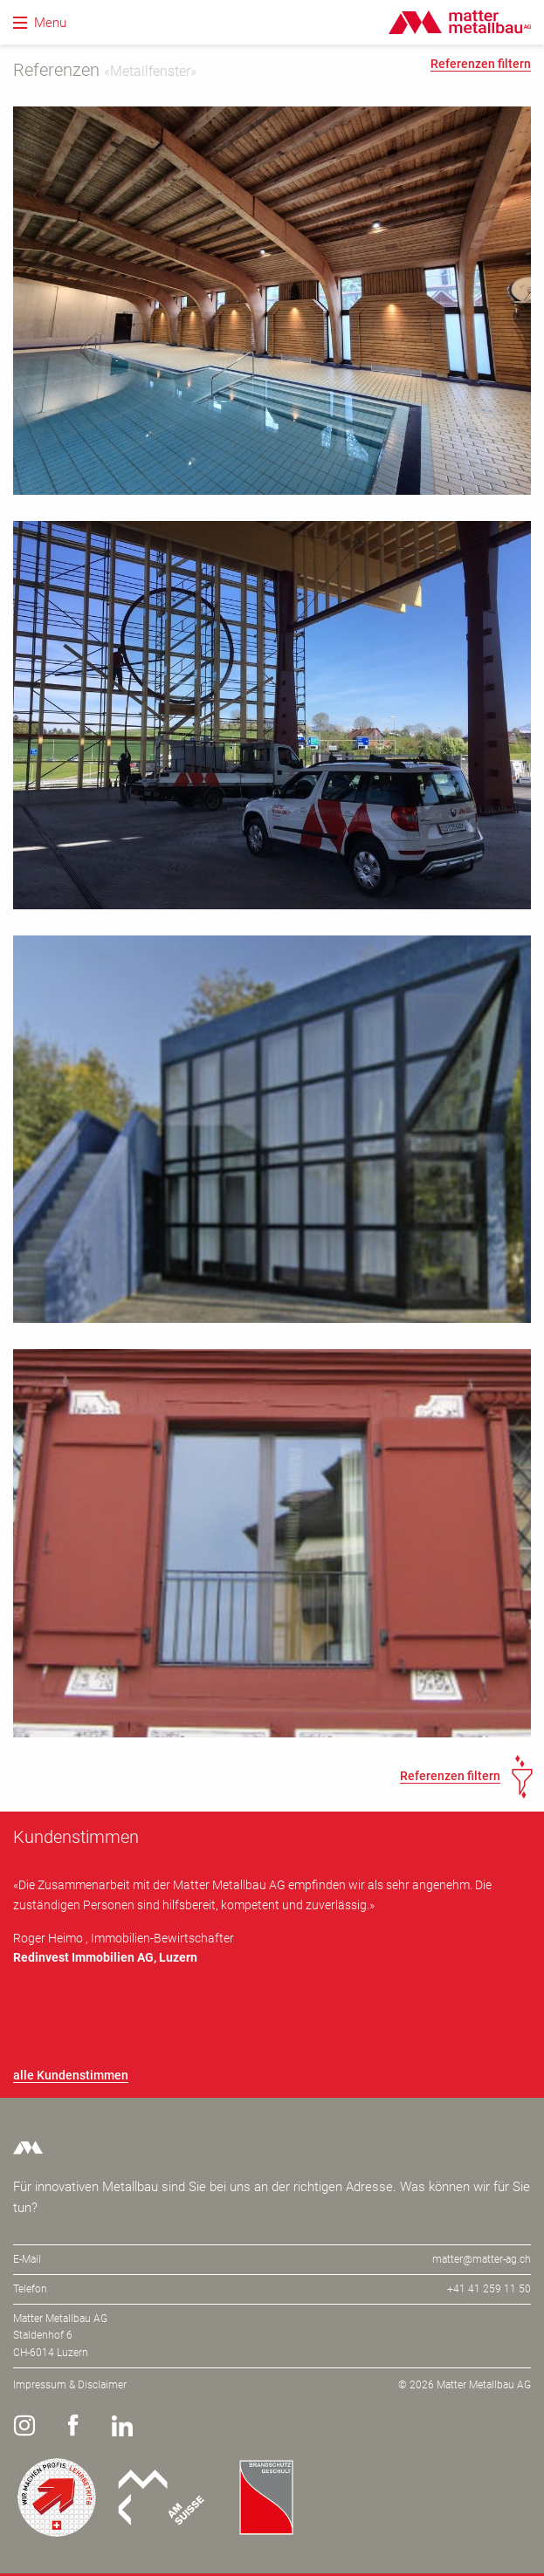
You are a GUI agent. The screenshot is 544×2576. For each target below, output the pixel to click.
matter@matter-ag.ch (481, 2259)
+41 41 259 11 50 (489, 2289)
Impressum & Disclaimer (70, 2385)
